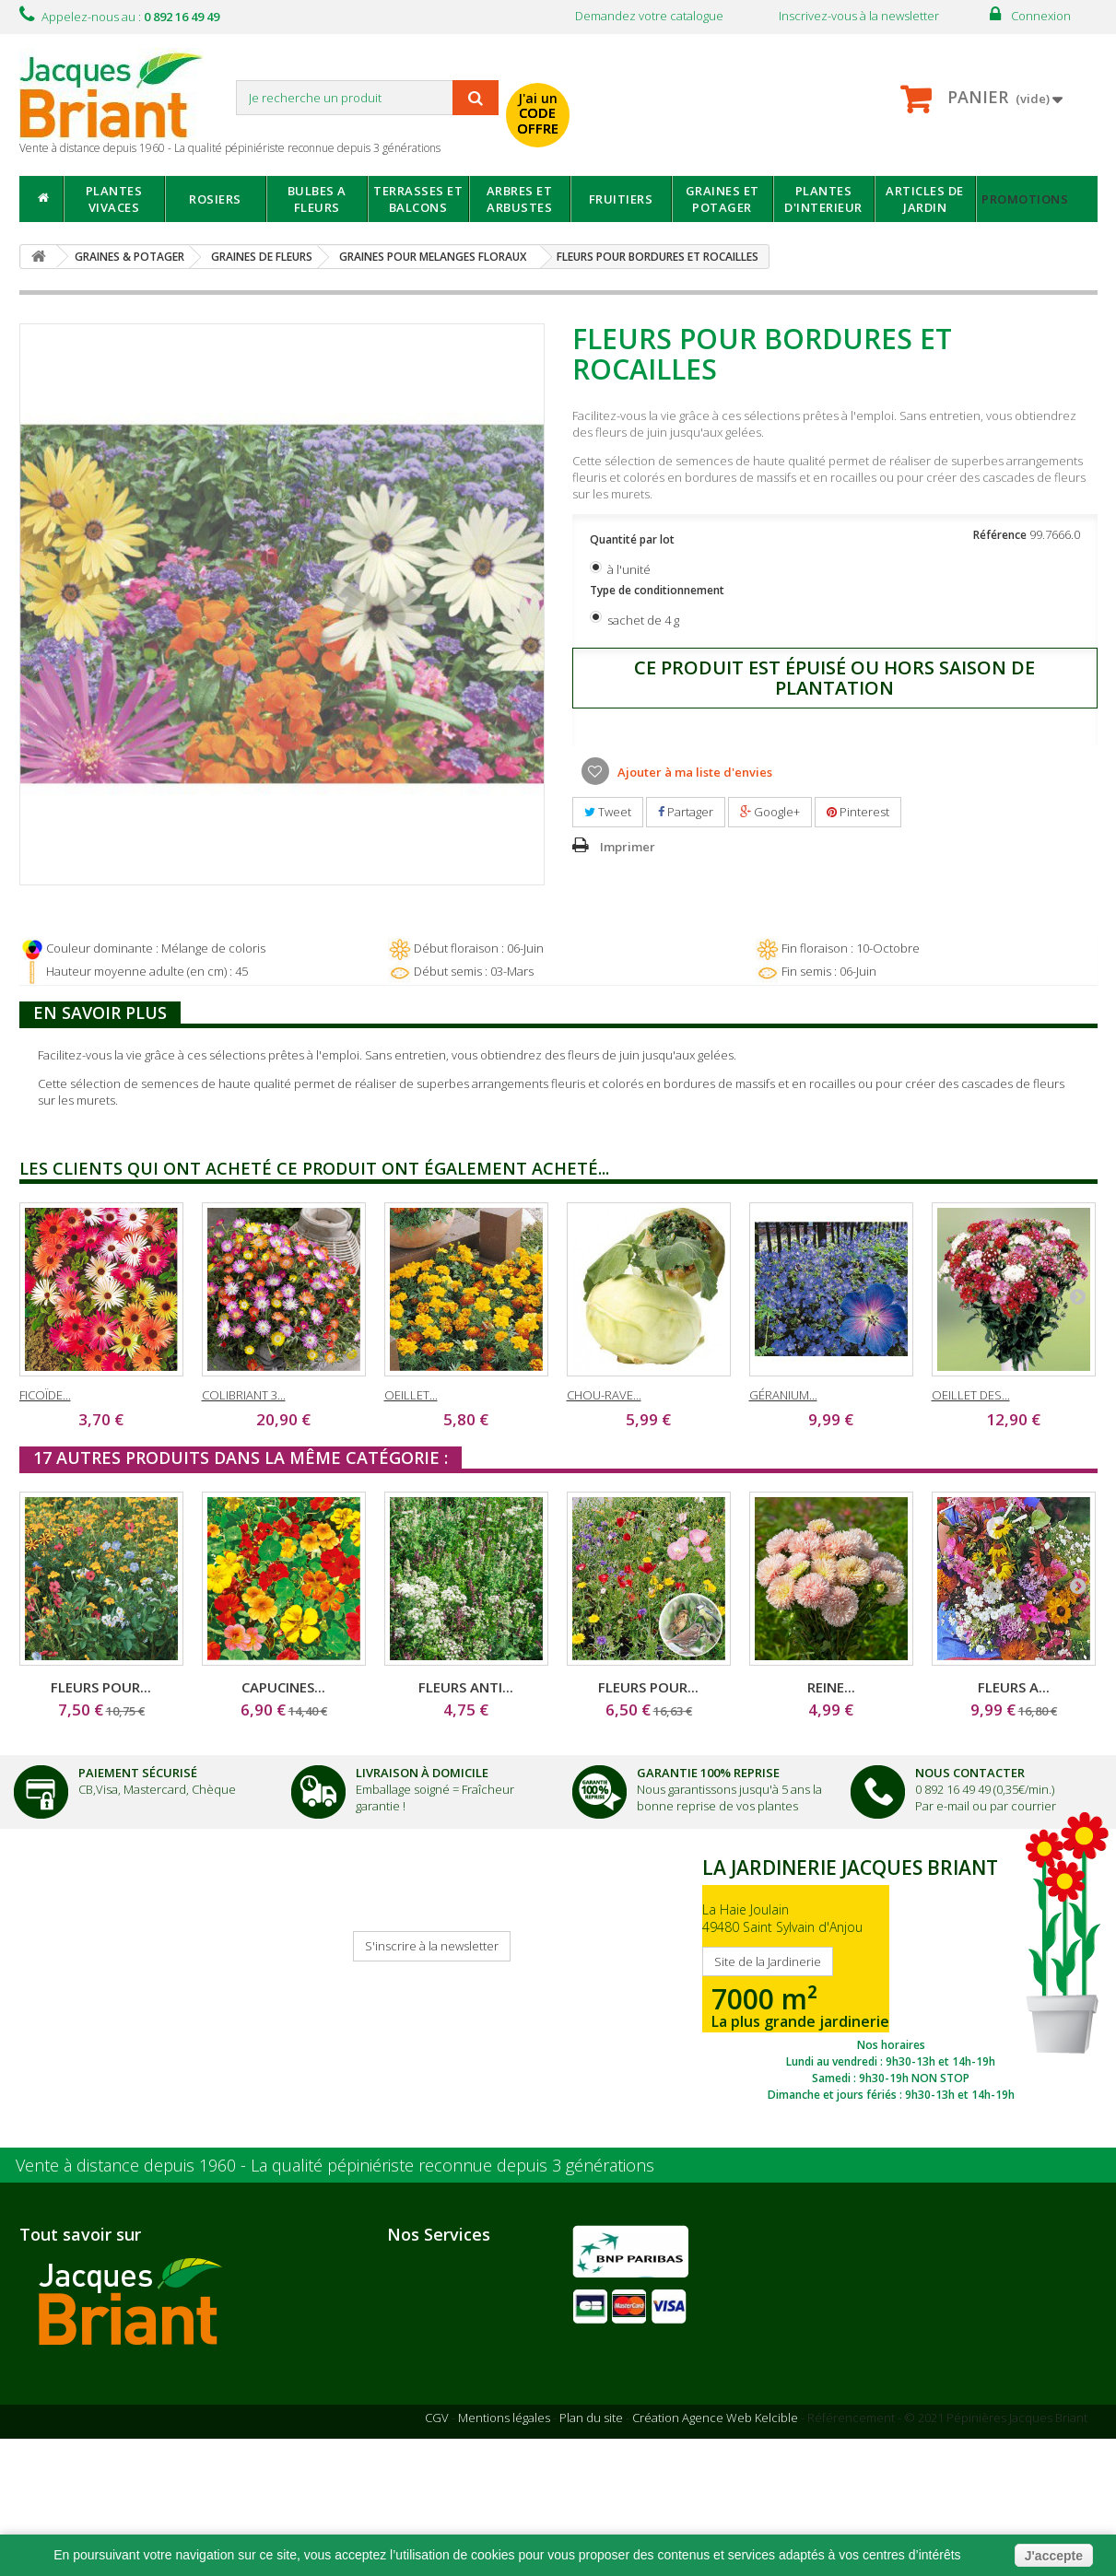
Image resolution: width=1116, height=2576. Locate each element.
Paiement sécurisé (451, 2306)
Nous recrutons (87, 2400)
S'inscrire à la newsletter (432, 1946)
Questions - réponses (458, 2480)
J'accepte (1054, 2555)
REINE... (831, 1687)
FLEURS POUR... (101, 1687)
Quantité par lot (633, 539)
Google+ (770, 811)
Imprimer (627, 846)
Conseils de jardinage (461, 2455)
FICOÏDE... (45, 1395)
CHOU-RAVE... (604, 1395)
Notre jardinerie (246, 2401)
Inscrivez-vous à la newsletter (859, 15)
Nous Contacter (970, 1772)
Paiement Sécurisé (137, 1772)
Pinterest (858, 811)
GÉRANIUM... (783, 1395)
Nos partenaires (245, 2376)
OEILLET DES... (971, 1395)
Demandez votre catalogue (649, 15)
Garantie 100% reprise (463, 2356)
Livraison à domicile (422, 1772)
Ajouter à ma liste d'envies (693, 772)
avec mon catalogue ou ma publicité (730, 100)
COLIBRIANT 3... (244, 1395)
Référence (1000, 535)
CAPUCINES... (283, 1687)
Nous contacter (442, 2380)
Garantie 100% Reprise (708, 1772)
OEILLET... (411, 1395)
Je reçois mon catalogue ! (88, 1964)
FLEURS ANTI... (465, 1687)
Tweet (607, 811)
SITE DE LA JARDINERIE (891, 1975)
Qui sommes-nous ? (98, 2375)
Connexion (1041, 15)
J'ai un (537, 113)
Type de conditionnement (658, 590)
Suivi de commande (455, 2405)
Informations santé (453, 2430)
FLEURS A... (1014, 1687)
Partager (685, 811)
